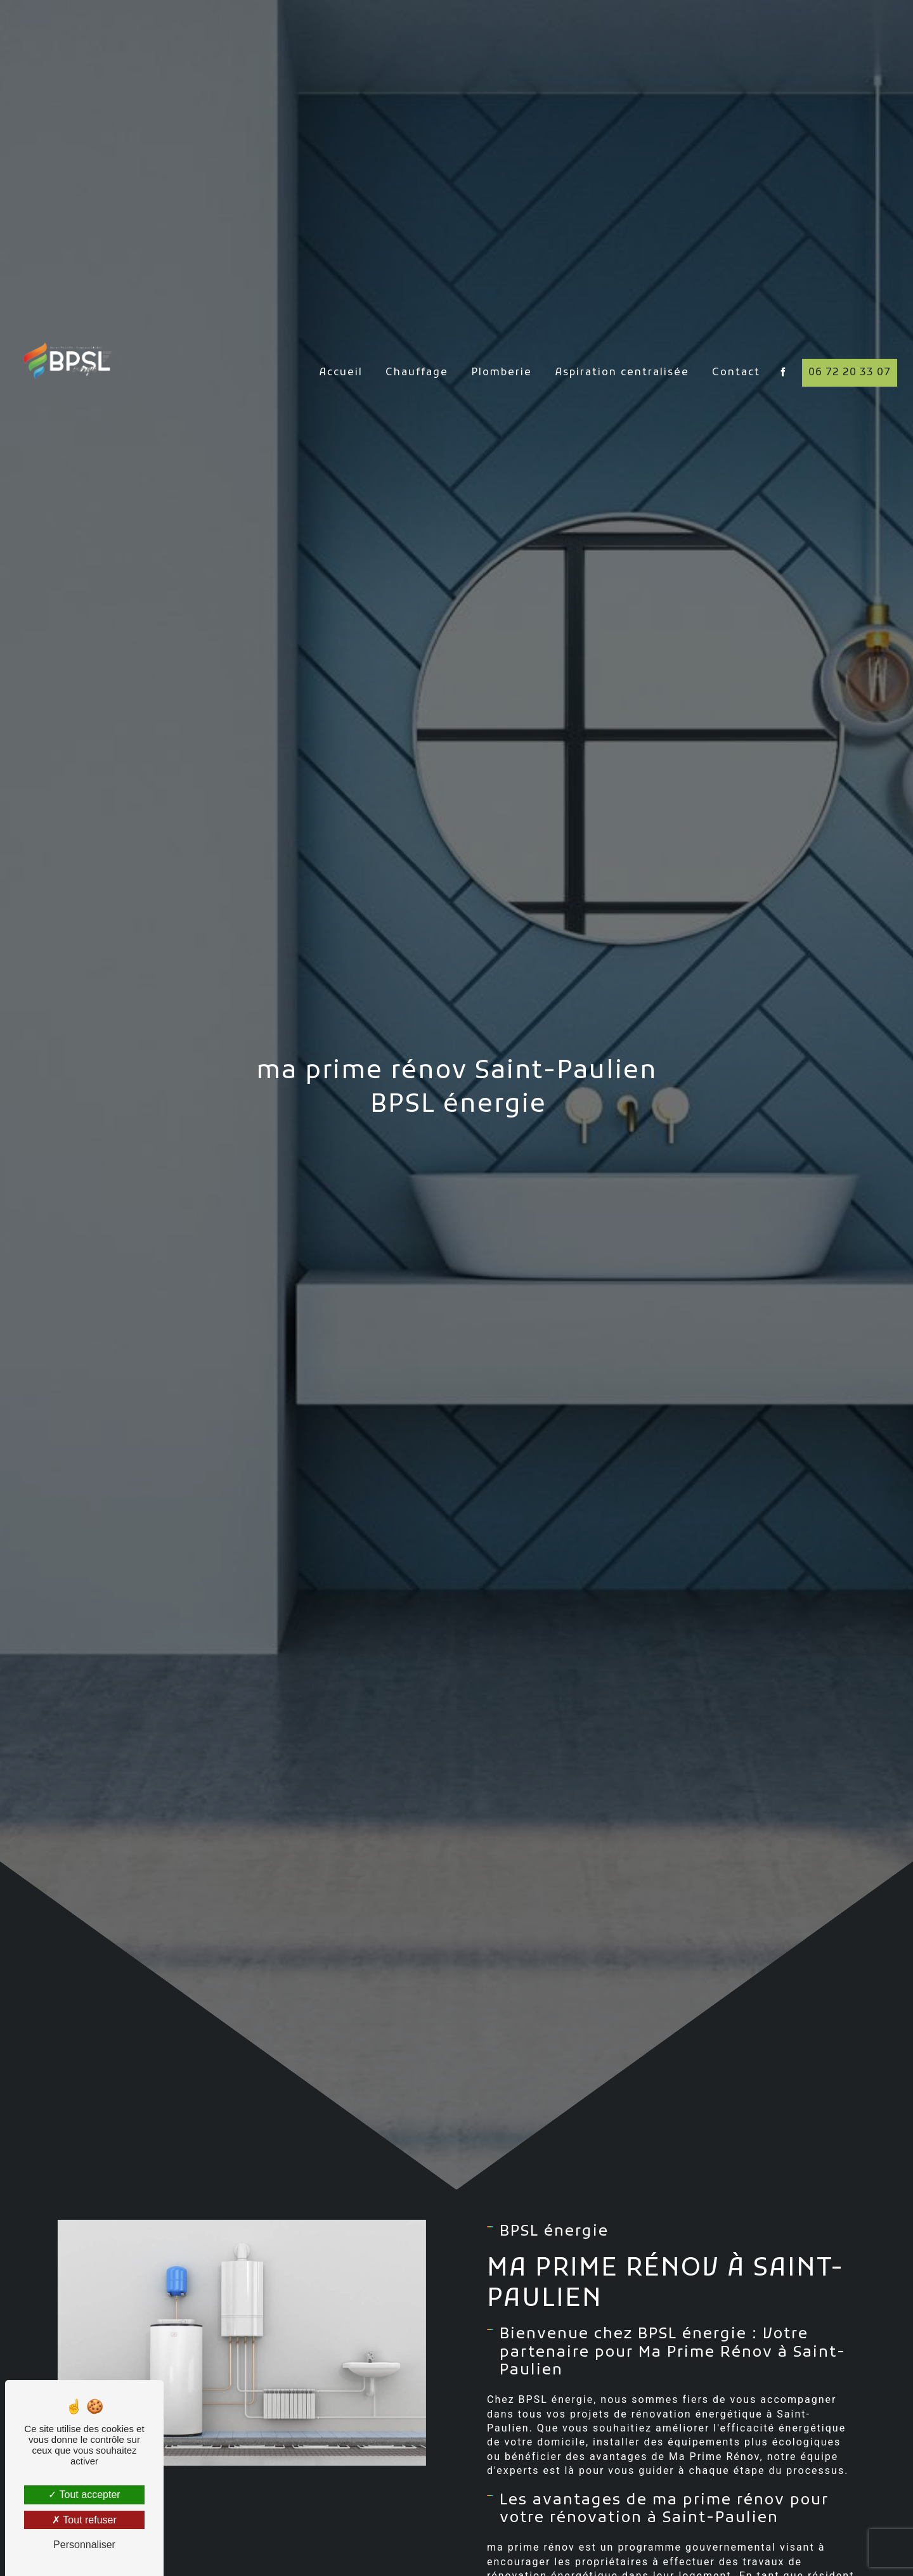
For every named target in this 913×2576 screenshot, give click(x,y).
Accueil (341, 343)
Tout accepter (84, 2494)
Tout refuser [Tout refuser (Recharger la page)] (84, 2520)
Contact (736, 343)
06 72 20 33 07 (849, 343)
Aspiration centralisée (622, 343)
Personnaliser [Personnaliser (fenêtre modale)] (84, 2544)
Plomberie (501, 343)
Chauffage (416, 343)
